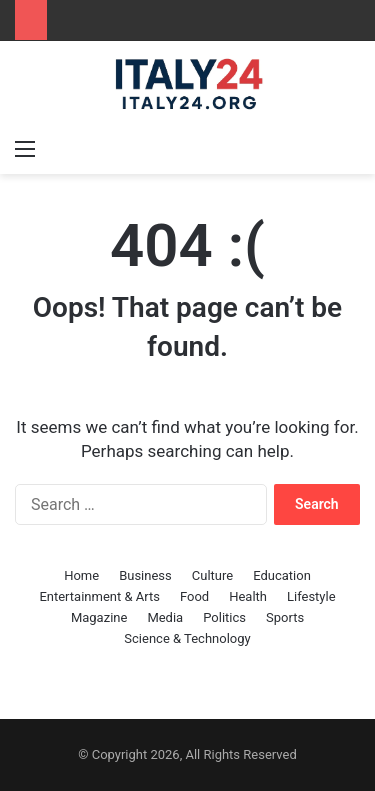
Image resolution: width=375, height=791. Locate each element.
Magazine (99, 617)
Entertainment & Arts (99, 596)
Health (248, 596)
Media (165, 617)
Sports (285, 617)
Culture (212, 575)
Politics (224, 617)
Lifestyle (311, 596)
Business (145, 575)
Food (194, 596)
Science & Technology (187, 638)
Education (282, 575)
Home (81, 575)
